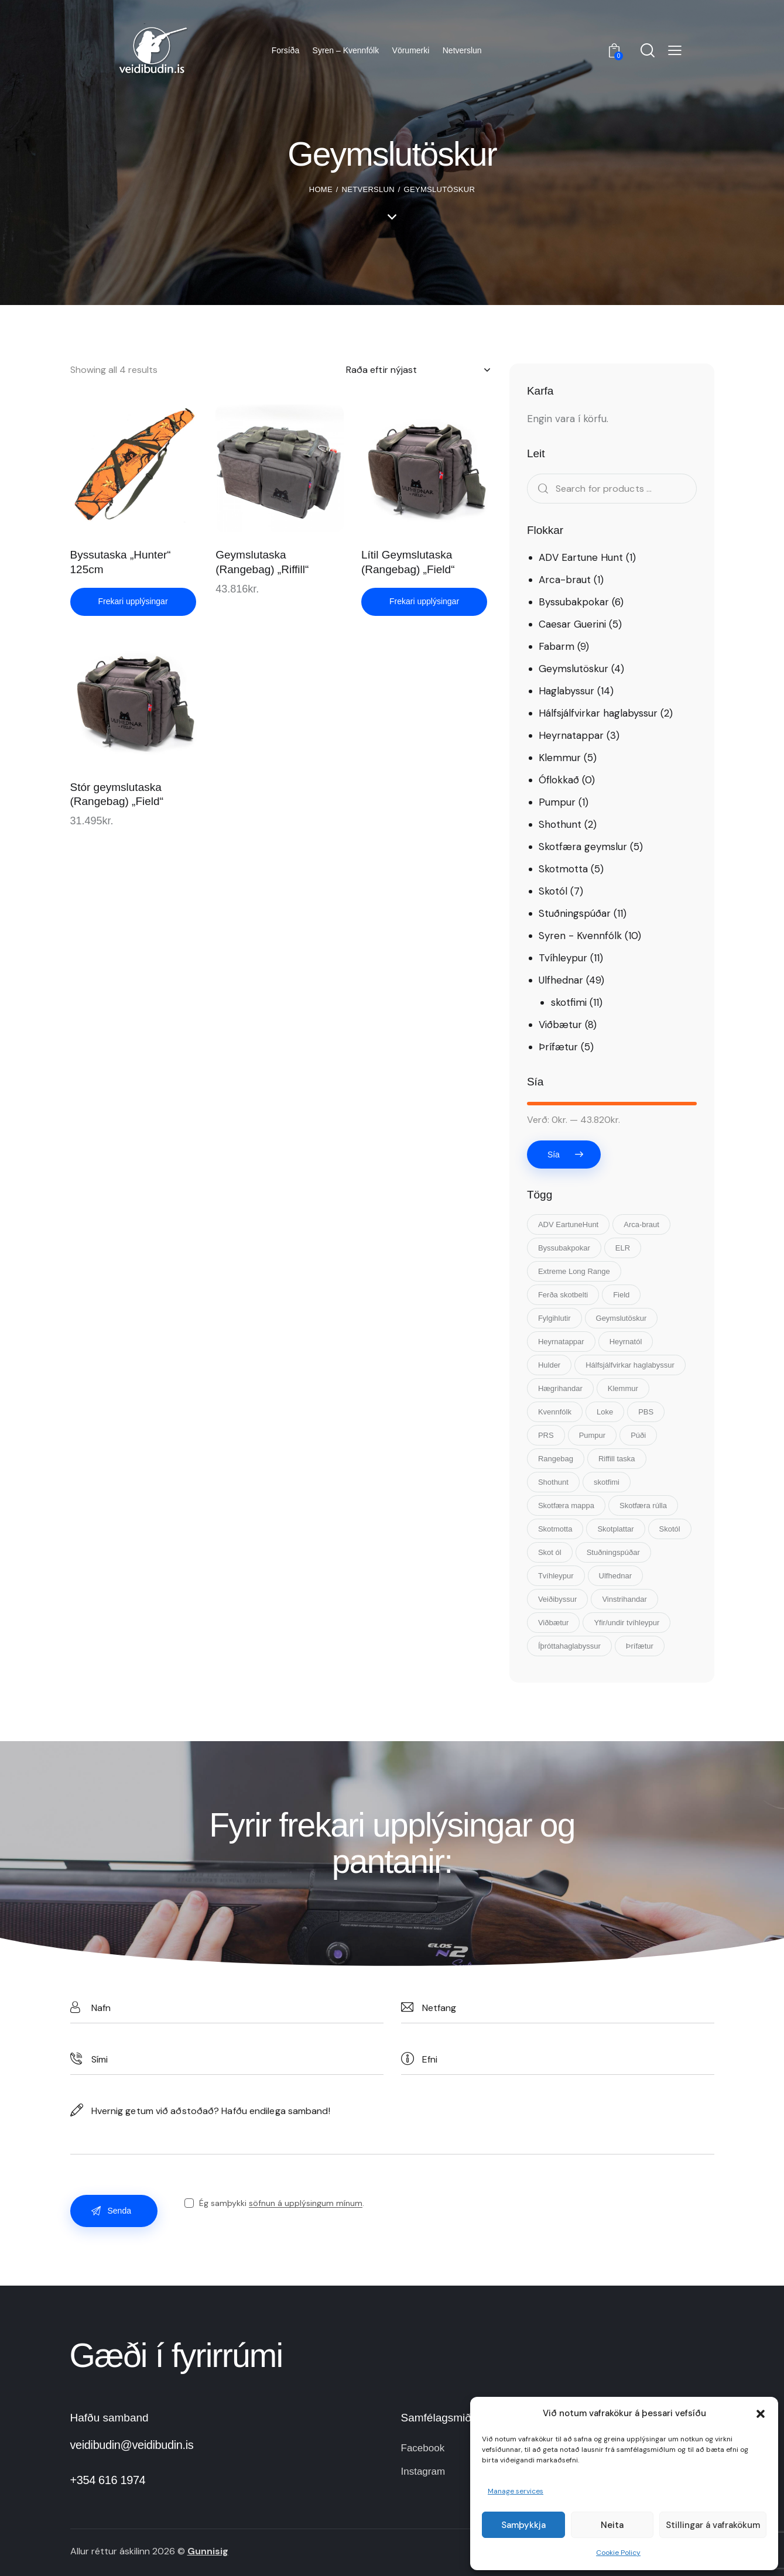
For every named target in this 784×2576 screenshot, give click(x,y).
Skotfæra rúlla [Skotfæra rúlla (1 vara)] (643, 1505)
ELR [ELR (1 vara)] (622, 1248)
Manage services (515, 2491)
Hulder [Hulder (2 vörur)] (549, 1365)
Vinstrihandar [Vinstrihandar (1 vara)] (624, 1599)
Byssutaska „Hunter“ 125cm (120, 562)
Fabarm (556, 646)
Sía (553, 1154)
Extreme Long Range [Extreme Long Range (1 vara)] (574, 1271)
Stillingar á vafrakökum (713, 2525)
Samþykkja (523, 2525)
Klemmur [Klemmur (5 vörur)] (623, 1388)
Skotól (553, 891)
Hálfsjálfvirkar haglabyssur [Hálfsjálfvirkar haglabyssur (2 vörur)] (630, 1365)
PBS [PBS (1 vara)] (645, 1411)
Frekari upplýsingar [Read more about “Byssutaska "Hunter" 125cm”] (133, 601)
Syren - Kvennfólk (580, 935)
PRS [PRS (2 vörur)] (546, 1435)
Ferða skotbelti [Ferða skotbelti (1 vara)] (563, 1294)
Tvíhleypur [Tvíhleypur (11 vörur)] (556, 1575)
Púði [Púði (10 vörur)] (638, 1435)
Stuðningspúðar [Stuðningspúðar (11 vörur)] (613, 1552)
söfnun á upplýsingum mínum (305, 2203)
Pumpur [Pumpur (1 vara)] (592, 1435)
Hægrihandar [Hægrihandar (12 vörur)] (560, 1388)
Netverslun (368, 189)
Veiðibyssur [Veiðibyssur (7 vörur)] (557, 1599)
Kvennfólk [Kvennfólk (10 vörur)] (554, 1411)
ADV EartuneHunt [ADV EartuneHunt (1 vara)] (568, 1224)
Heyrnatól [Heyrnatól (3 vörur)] (626, 1341)
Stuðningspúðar (575, 913)
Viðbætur (560, 1024)
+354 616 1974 (108, 2480)
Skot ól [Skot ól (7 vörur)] (550, 1552)
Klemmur (560, 757)
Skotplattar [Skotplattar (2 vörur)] (615, 1529)
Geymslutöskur (573, 668)
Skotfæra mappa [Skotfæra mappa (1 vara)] (566, 1505)
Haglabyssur (566, 690)
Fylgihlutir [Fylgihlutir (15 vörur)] (554, 1318)
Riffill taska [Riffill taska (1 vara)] (616, 1458)
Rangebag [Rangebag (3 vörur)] (555, 1458)
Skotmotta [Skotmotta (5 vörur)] (555, 1529)
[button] (760, 2414)
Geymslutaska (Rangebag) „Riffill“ (262, 562)
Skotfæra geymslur (583, 846)
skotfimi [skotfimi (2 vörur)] (606, 1482)
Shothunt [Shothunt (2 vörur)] (553, 1482)
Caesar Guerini (572, 624)
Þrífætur (558, 1046)
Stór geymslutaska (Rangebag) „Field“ (116, 794)
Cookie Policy (618, 2552)
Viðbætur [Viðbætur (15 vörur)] (553, 1622)
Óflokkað (559, 779)
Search (539, 488)
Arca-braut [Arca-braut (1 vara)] (641, 1224)
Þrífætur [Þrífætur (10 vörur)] (639, 1646)
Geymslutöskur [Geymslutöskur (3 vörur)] (621, 1318)
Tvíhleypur (563, 957)
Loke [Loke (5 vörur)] (605, 1411)
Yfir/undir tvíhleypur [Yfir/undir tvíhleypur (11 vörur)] (626, 1622)
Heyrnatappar (571, 735)
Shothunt (560, 824)
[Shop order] (417, 370)
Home (321, 189)
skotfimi (569, 1002)
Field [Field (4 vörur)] (621, 1294)
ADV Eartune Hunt (581, 557)
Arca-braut (565, 579)
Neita (612, 2525)
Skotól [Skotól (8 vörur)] (669, 1529)
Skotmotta (563, 868)
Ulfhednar (561, 980)
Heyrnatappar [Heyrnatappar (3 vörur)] (561, 1341)
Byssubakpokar (574, 601)
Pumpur (557, 802)
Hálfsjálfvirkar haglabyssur (598, 713)
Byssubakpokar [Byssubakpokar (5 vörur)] (564, 1248)
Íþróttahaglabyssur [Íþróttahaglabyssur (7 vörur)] (569, 1646)
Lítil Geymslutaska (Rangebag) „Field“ (407, 562)
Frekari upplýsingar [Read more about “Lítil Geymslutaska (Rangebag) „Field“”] (424, 601)
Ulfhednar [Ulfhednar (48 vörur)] (615, 1575)
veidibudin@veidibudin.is (132, 2444)
